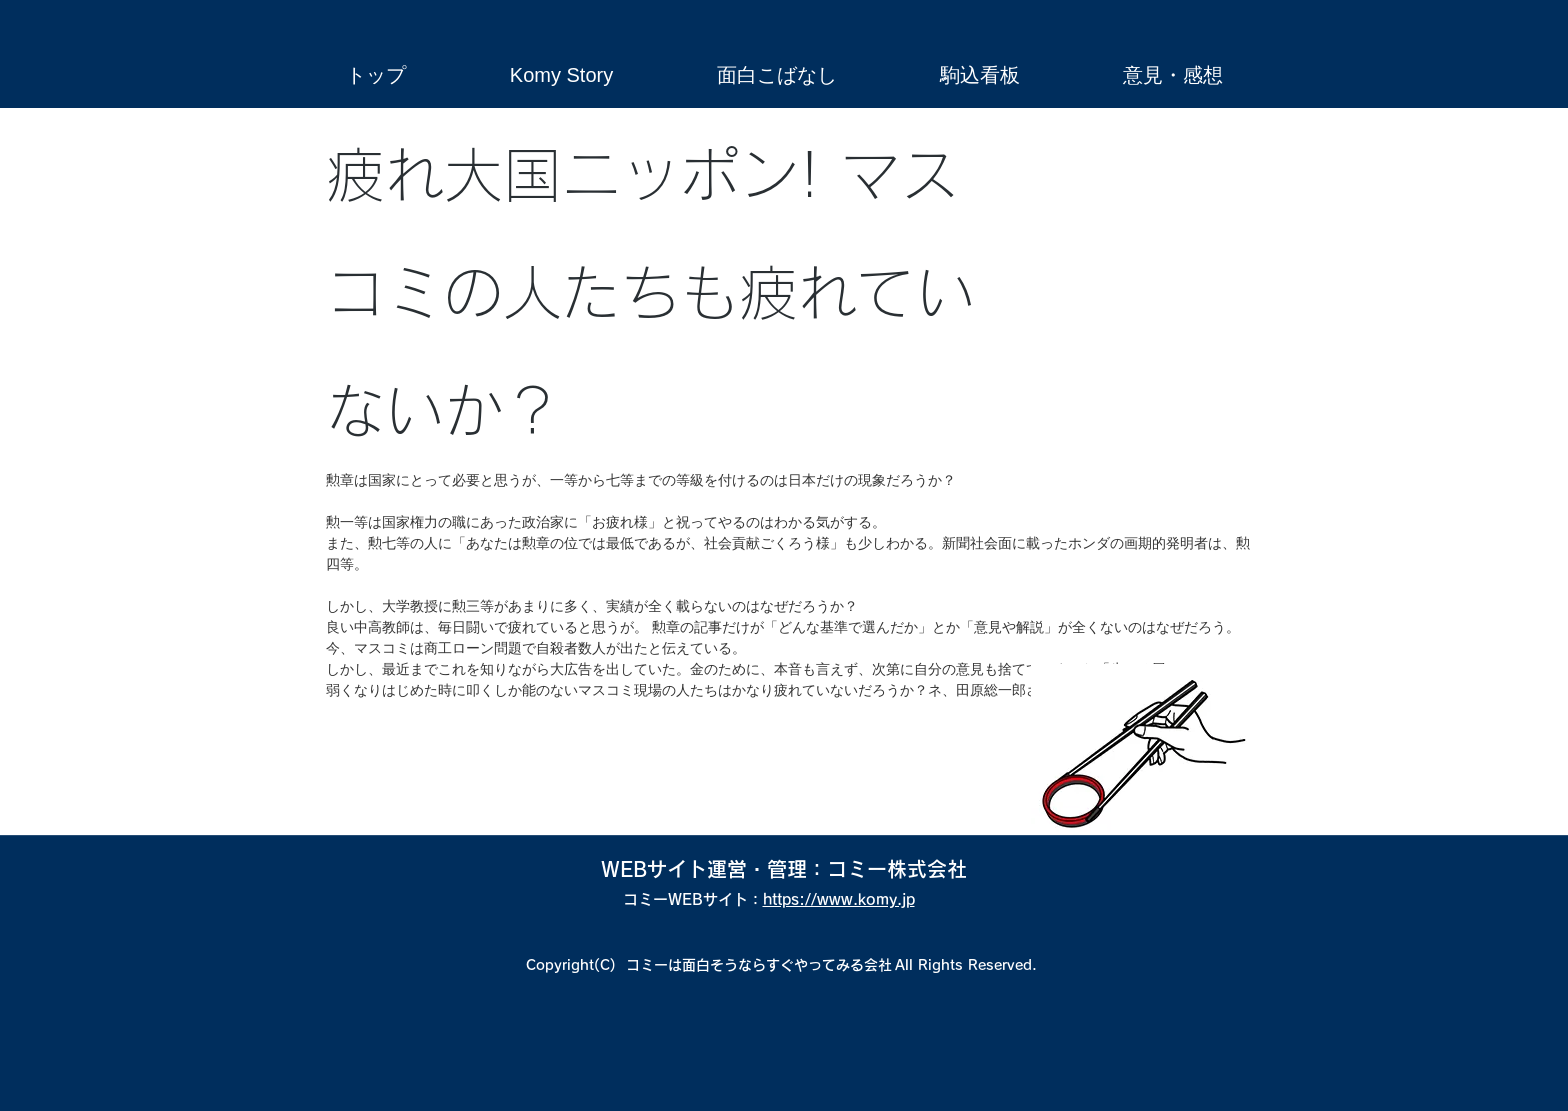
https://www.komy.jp (839, 899)
